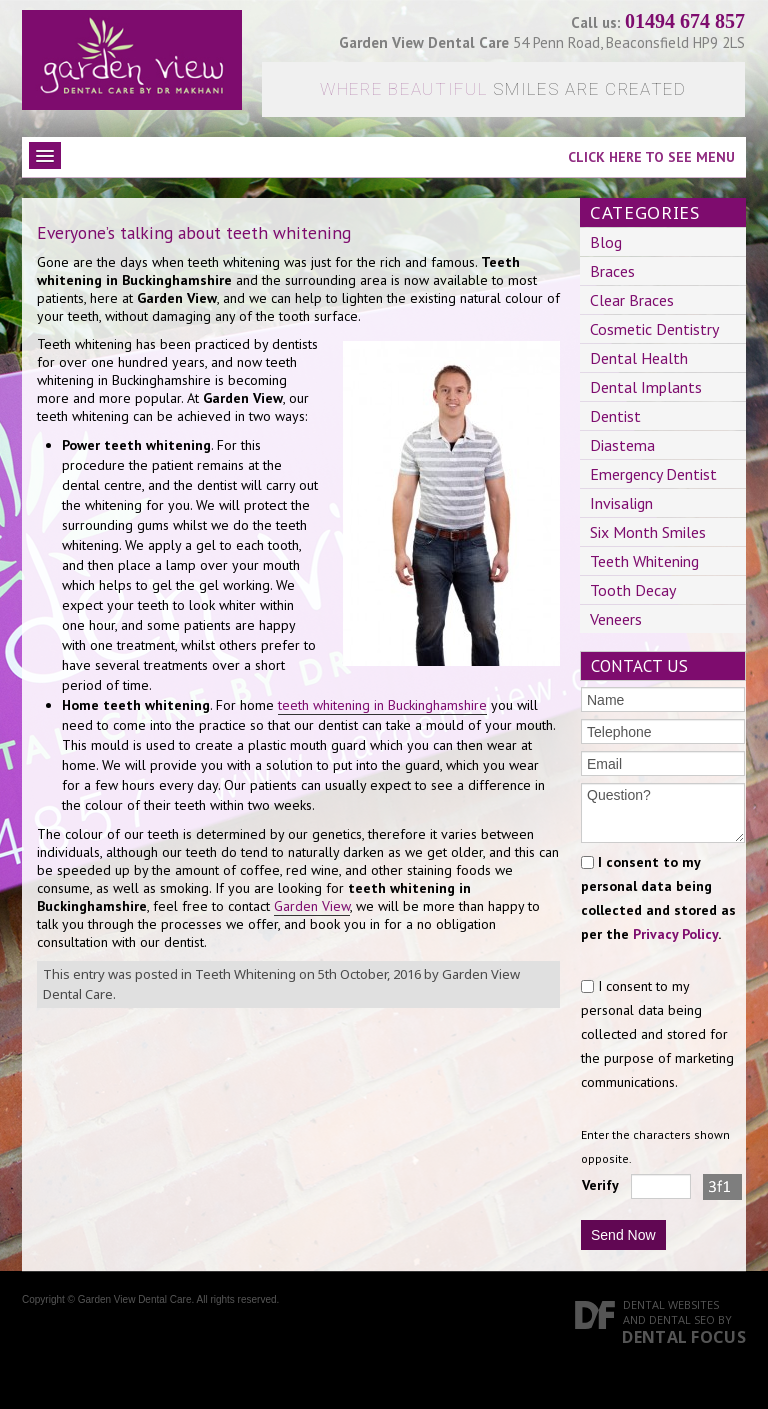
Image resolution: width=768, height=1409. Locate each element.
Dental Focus (684, 1337)
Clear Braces (632, 300)
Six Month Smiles (648, 532)
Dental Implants (646, 387)
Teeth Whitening (245, 974)
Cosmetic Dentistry (654, 329)
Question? (663, 813)
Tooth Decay (633, 590)
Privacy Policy (675, 934)
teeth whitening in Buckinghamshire (382, 705)
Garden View (312, 906)
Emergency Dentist (653, 474)
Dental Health (639, 358)
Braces (612, 271)
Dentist (615, 416)
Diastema (622, 445)
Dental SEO (682, 1319)
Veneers (616, 619)
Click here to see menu (651, 157)
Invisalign (621, 503)
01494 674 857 (685, 21)
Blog (606, 242)
